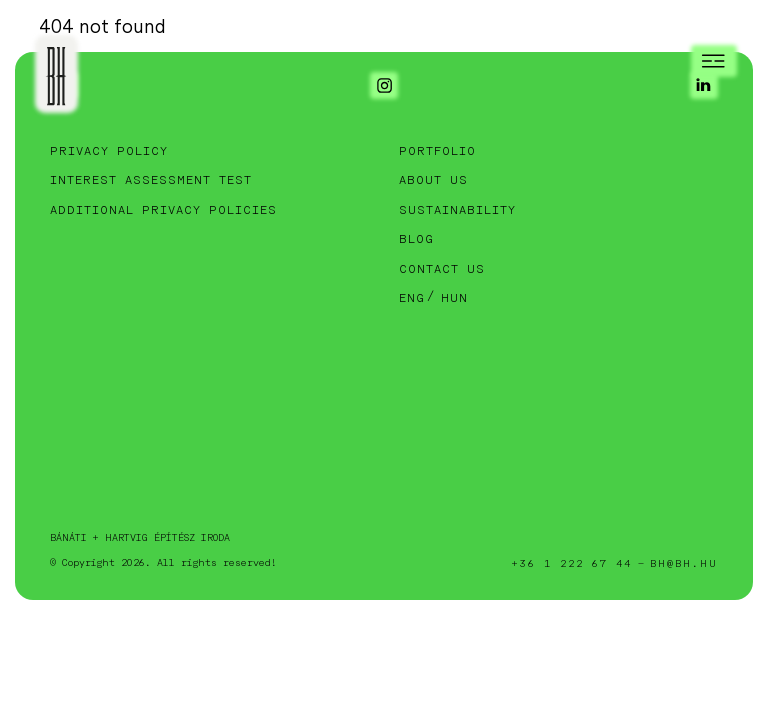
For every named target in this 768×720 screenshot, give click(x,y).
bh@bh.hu (684, 564)
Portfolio (437, 151)
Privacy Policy (109, 151)
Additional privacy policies (163, 210)
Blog (416, 239)
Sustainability (457, 210)
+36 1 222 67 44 (572, 564)
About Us (433, 180)
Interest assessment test (151, 180)
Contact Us (442, 269)
